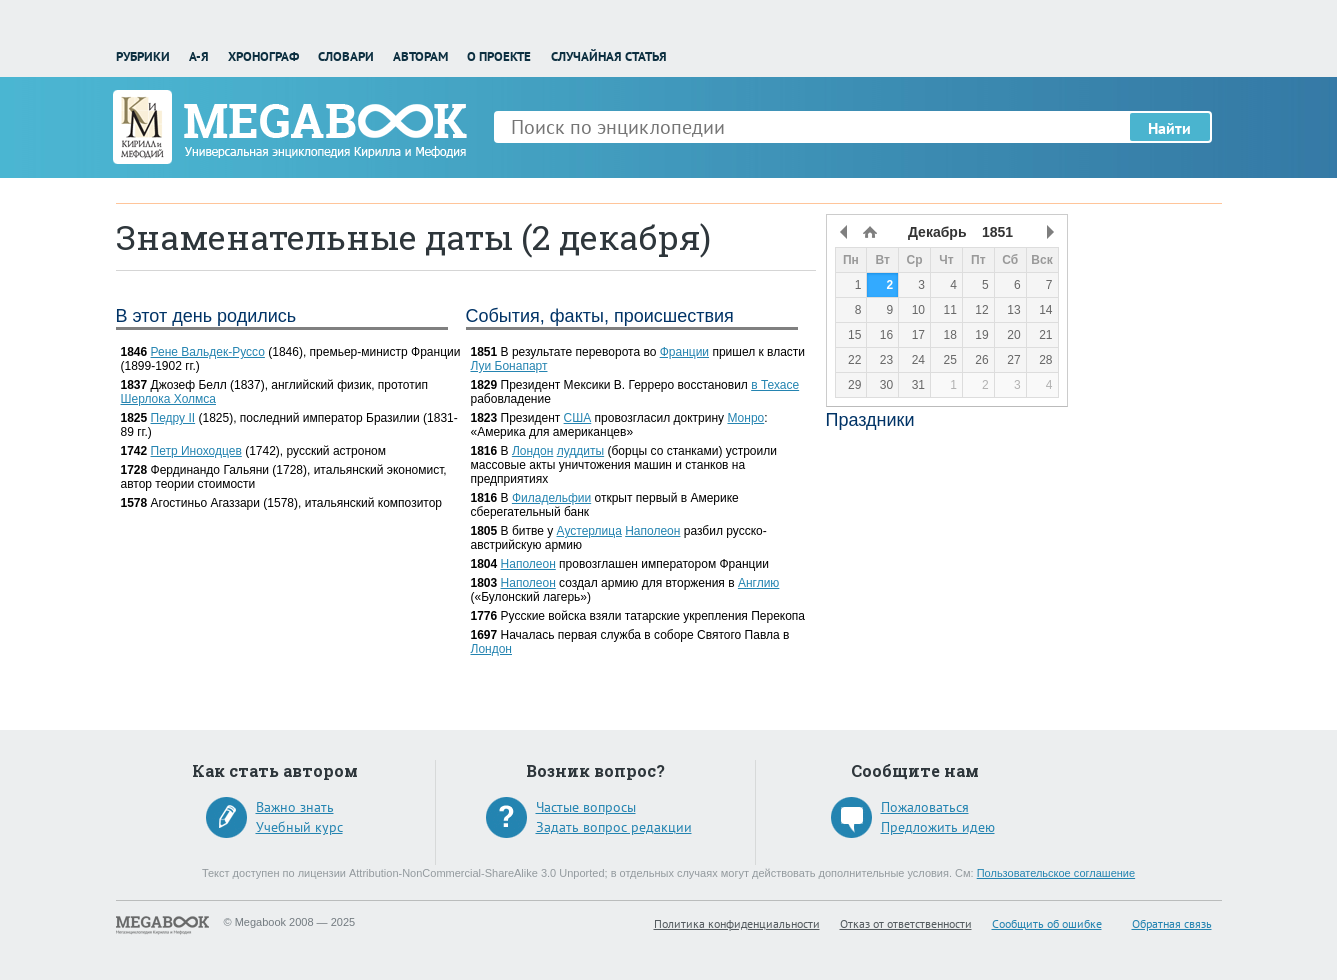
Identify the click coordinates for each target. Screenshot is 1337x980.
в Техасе (775, 385)
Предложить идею (938, 827)
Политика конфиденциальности (737, 923)
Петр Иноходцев (196, 451)
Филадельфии (551, 498)
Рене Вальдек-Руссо (208, 352)
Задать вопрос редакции (614, 827)
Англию (758, 583)
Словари (346, 56)
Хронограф (263, 56)
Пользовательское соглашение (1056, 873)
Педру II (173, 418)
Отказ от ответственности (906, 923)
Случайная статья (609, 56)
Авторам (420, 56)
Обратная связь (1172, 923)
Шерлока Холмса (168, 399)
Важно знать (295, 807)
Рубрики (143, 56)
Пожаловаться (925, 807)
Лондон (532, 451)
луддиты (580, 451)
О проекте (499, 56)
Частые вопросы (586, 807)
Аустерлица (589, 531)
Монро (745, 418)
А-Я (199, 56)
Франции (684, 352)
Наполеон (652, 531)
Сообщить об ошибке (1047, 923)
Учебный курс (299, 827)
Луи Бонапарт (509, 366)
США (578, 418)
